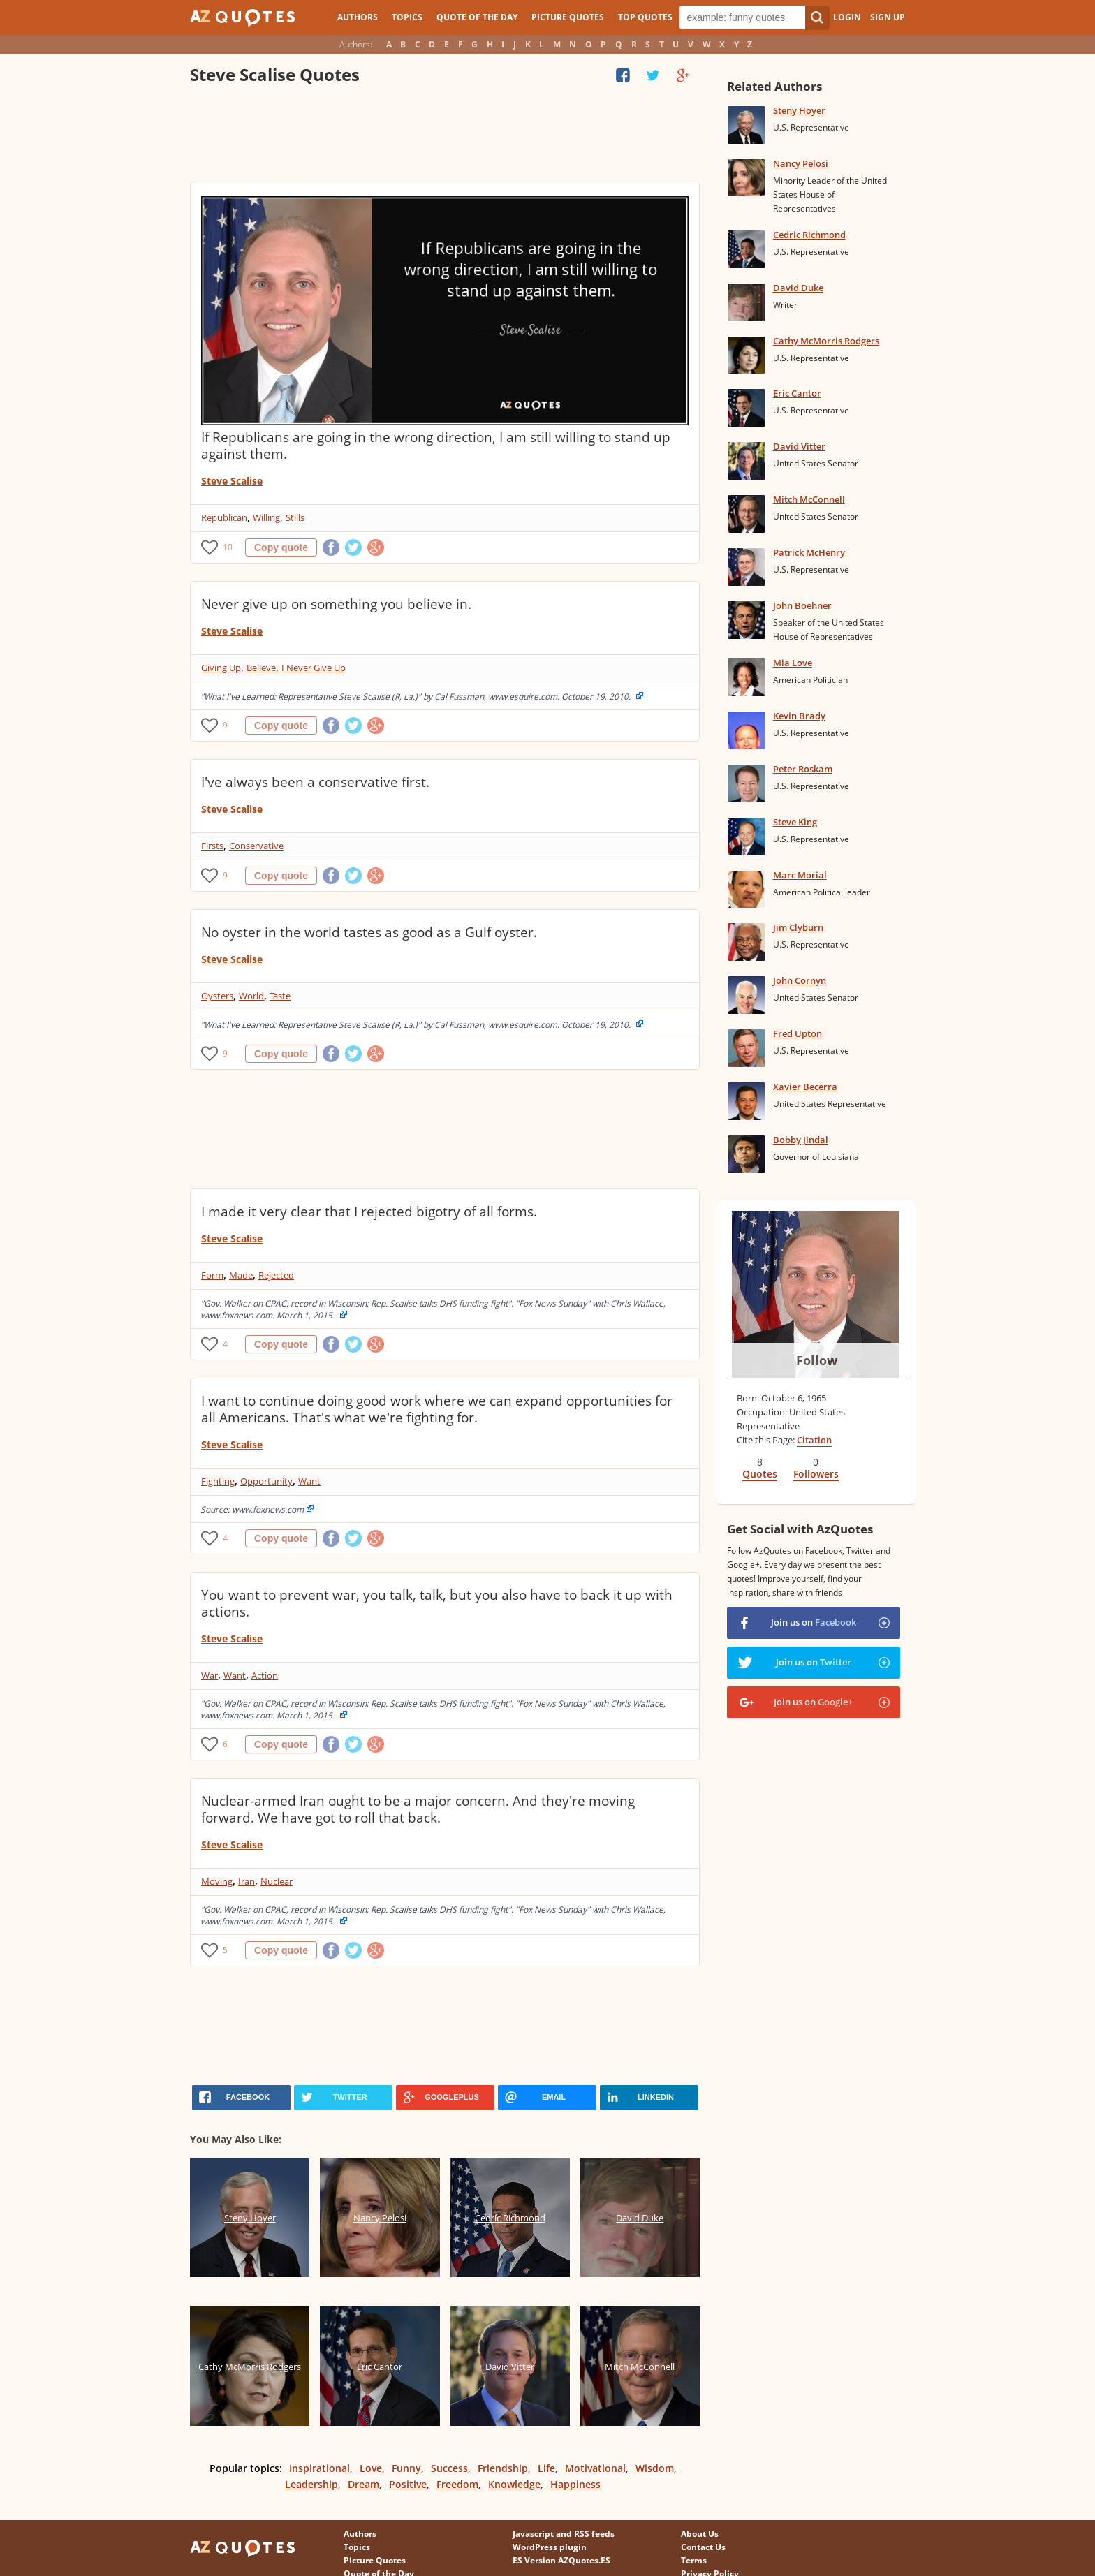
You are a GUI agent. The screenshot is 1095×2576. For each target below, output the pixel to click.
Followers (816, 1473)
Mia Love (792, 662)
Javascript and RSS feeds (564, 2534)
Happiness (575, 2484)
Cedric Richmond (809, 234)
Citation (814, 1440)
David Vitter (799, 446)
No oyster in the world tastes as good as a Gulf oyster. (369, 932)
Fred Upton (797, 1033)
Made (241, 1275)
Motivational (595, 2468)
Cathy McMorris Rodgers (826, 340)
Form (212, 1275)
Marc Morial (800, 875)
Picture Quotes (567, 17)
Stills (295, 517)
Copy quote (281, 547)
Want (309, 1481)
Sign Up (887, 17)
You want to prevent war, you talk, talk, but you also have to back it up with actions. (437, 1603)
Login (847, 17)
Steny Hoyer (799, 110)
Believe (261, 667)
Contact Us (703, 2547)
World (251, 995)
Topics (407, 17)
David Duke (798, 287)
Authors (357, 17)
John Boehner (802, 605)
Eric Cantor (797, 393)
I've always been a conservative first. (315, 782)
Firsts (212, 845)
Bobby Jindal (800, 1139)
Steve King (795, 822)
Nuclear (276, 1881)
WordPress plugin (550, 2547)
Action (264, 1675)
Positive (408, 2484)
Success (449, 2468)
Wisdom (654, 2468)
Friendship (503, 2468)
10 (228, 547)
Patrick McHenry (809, 552)
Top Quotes (645, 17)
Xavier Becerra (805, 1086)
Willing (266, 517)
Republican (224, 517)
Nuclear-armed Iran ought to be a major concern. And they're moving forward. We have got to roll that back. (418, 1809)
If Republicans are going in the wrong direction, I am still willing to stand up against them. (435, 445)
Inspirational (319, 2468)
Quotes (759, 1473)
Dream (363, 2484)
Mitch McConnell (809, 499)
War (209, 1675)
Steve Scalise (232, 480)
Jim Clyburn (798, 927)
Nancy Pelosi (800, 163)
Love (371, 2468)
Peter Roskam (802, 769)
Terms (694, 2560)
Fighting (218, 1481)
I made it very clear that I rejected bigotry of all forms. (369, 1211)
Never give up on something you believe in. (336, 604)
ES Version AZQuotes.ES (561, 2560)
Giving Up (221, 667)
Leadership (311, 2484)
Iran (246, 1881)
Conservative (256, 845)
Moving (217, 1881)
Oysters (217, 995)
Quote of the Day (476, 17)
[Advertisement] (444, 136)
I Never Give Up (313, 667)
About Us (700, 2534)
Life (546, 2468)
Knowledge (514, 2484)
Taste (280, 995)
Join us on (813, 1622)
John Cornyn (799, 980)
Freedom (457, 2484)
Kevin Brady (799, 715)
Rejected (276, 1275)
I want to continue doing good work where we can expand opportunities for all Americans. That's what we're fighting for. (437, 1409)
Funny (406, 2468)
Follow (816, 1360)
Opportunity (266, 1481)
